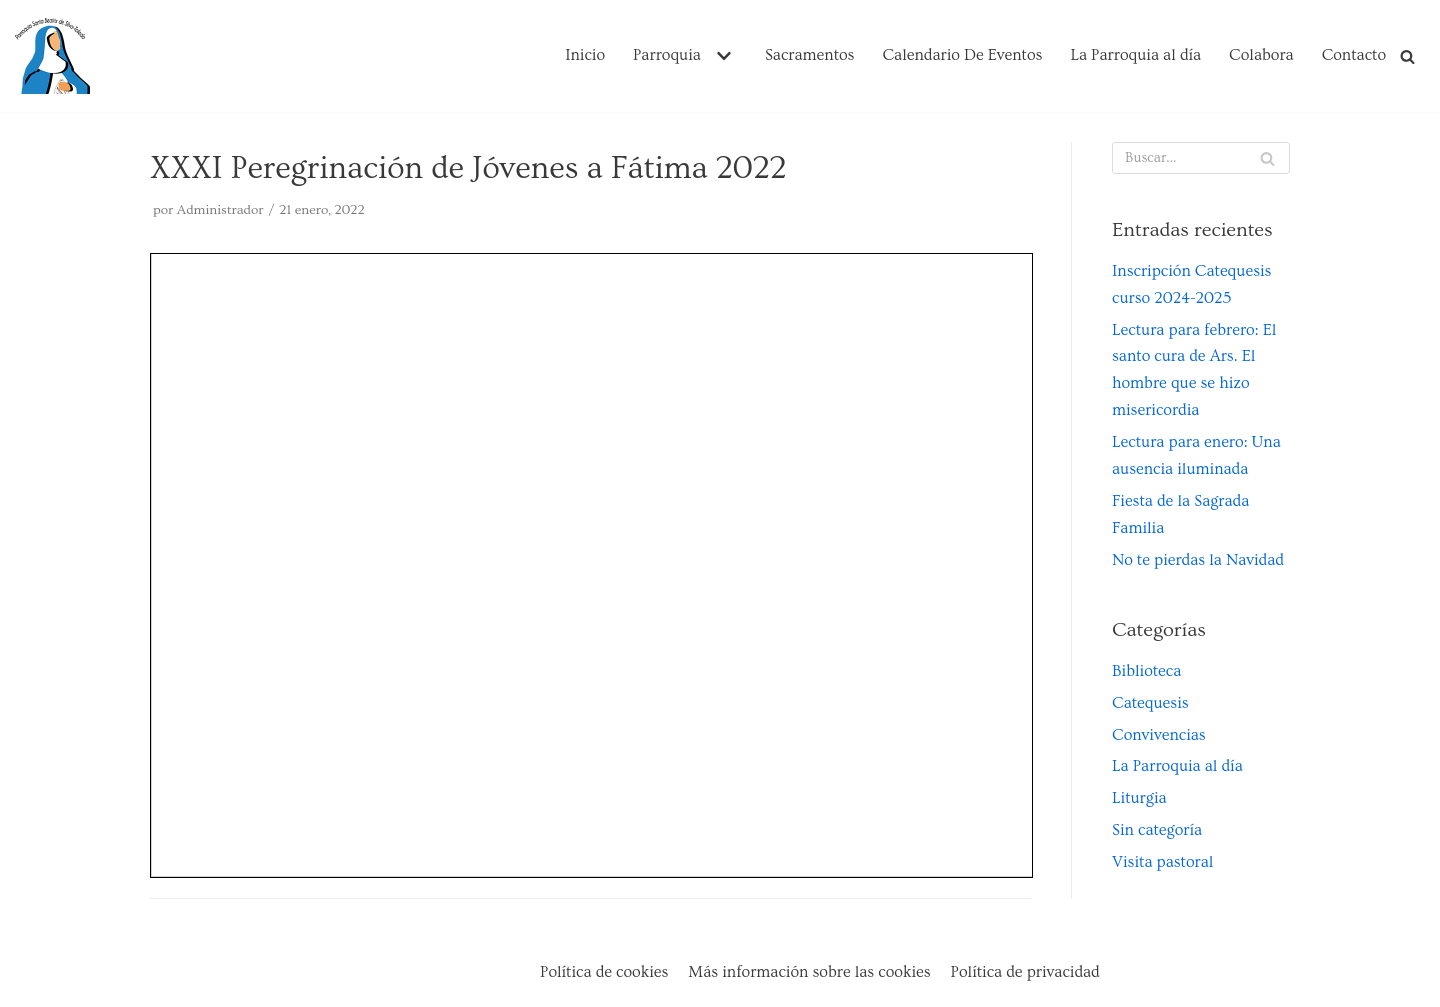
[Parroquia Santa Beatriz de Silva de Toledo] (52, 56)
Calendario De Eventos (962, 55)
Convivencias (1159, 735)
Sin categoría (1157, 830)
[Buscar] (1407, 56)
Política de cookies (604, 972)
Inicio (585, 55)
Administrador (220, 210)
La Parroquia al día (1135, 55)
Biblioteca (1146, 671)
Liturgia (1139, 798)
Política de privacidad (1025, 972)
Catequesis (1150, 703)
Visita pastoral (1162, 862)
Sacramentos (810, 55)
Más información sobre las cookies (809, 972)
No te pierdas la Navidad (1198, 560)
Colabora (1261, 55)
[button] (721, 56)
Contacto (1354, 55)
